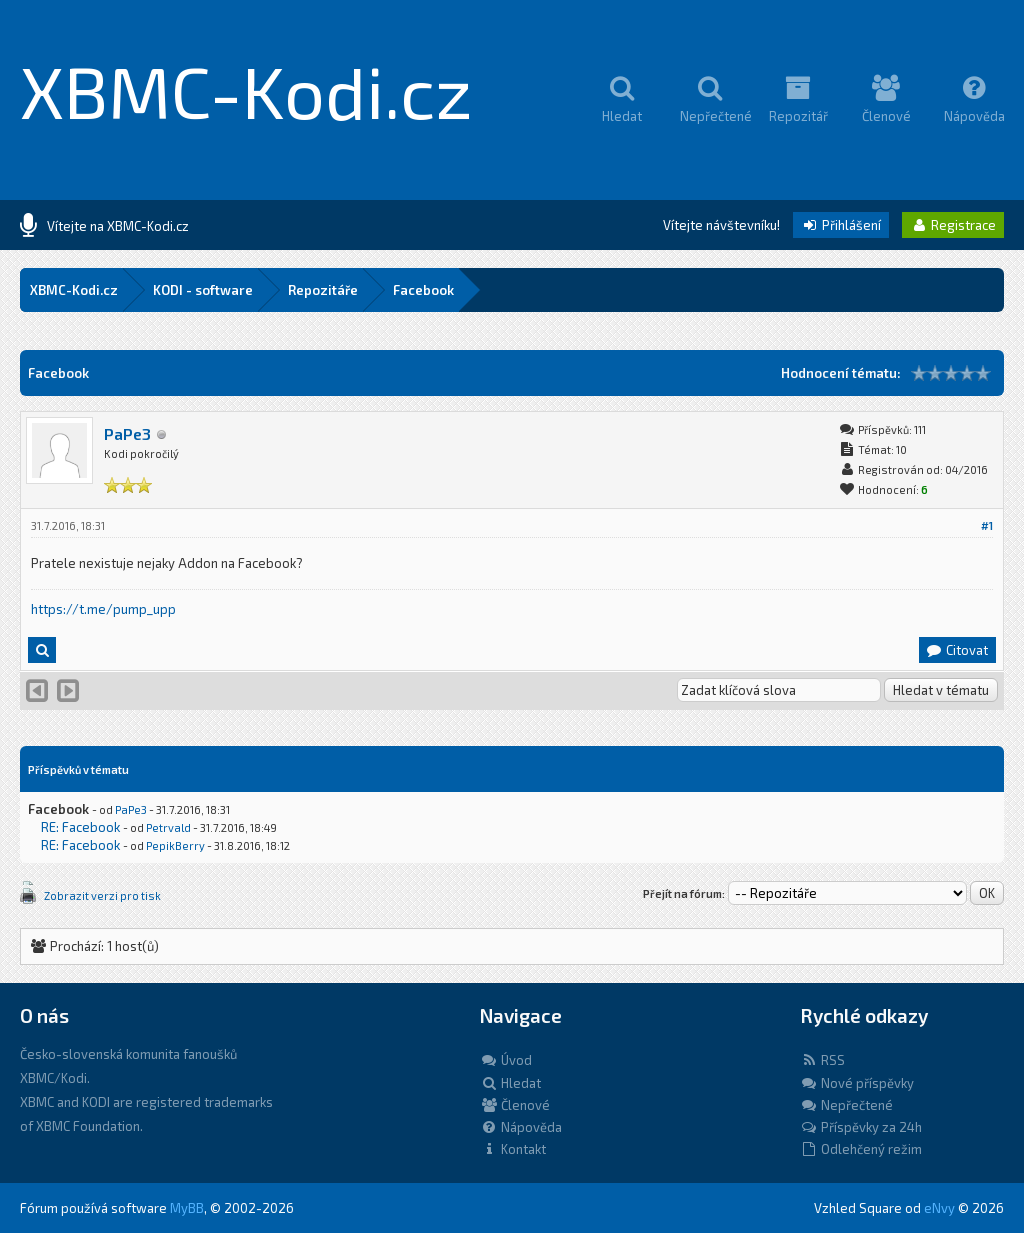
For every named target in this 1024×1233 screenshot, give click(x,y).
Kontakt (513, 1149)
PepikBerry (175, 845)
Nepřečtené (846, 1105)
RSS (822, 1060)
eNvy (939, 1208)
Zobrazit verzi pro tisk (102, 895)
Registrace (953, 225)
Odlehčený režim (861, 1149)
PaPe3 (127, 433)
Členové (515, 1105)
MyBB (187, 1208)
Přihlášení (841, 225)
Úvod (506, 1060)
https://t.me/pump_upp (103, 609)
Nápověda (521, 1127)
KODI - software (203, 290)
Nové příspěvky (857, 1083)
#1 (987, 525)
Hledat (510, 1083)
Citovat (956, 650)
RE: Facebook (80, 827)
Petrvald (168, 827)
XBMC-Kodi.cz (246, 90)
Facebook (423, 290)
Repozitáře (323, 290)
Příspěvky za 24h (861, 1127)
